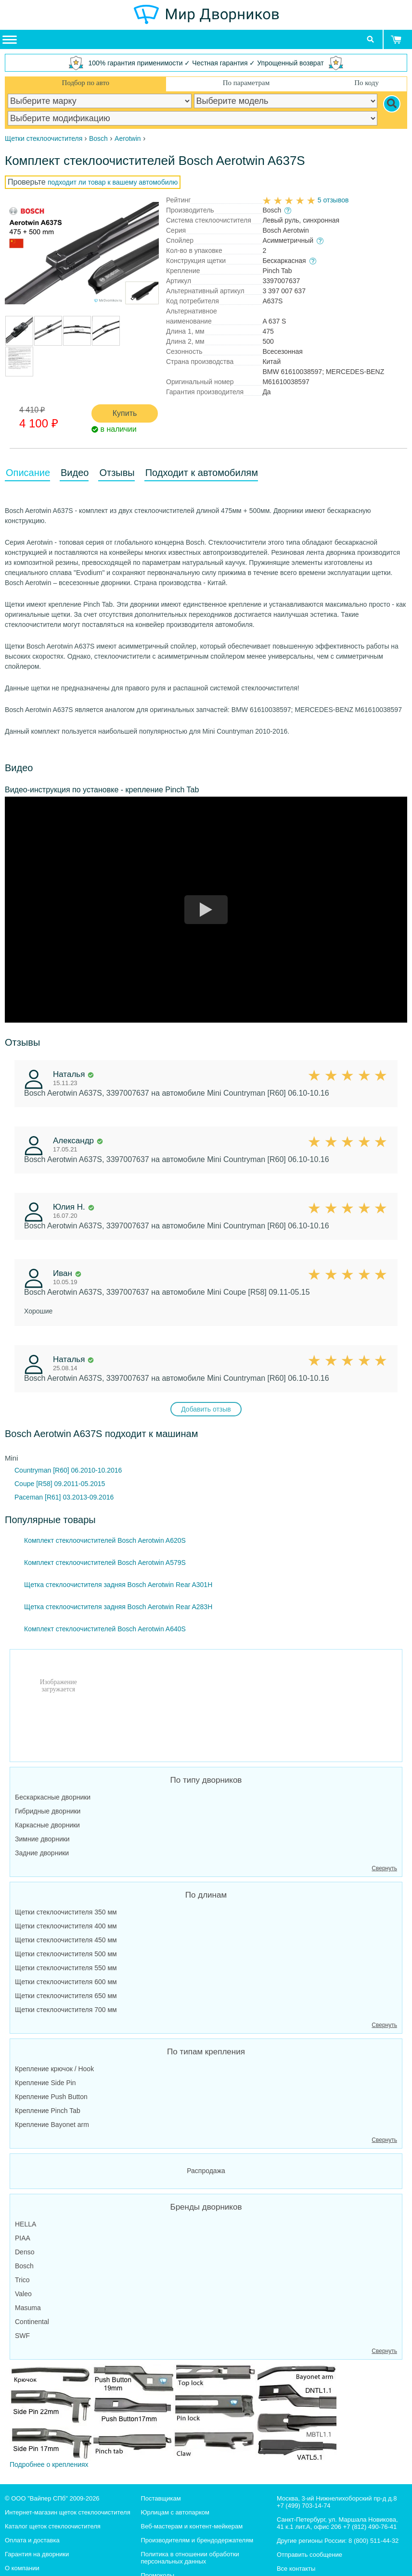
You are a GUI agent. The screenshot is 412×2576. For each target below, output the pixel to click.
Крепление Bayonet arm (52, 2124)
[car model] (286, 101)
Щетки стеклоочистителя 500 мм (66, 1954)
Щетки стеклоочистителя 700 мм (66, 2009)
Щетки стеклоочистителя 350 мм (66, 1912)
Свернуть (384, 1868)
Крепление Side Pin (45, 2083)
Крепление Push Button (51, 2097)
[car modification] (192, 118)
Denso (24, 2252)
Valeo (23, 2294)
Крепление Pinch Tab (47, 2110)
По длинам (206, 1895)
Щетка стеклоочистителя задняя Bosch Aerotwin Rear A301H (118, 1584)
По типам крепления (206, 2051)
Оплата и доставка (32, 2540)
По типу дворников (206, 1780)
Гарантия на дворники (37, 2554)
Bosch (24, 2266)
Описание (28, 472)
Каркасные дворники (47, 1825)
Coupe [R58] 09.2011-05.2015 (59, 1484)
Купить (125, 413)
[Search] (391, 104)
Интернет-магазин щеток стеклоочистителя (67, 2512)
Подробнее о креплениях (173, 2416)
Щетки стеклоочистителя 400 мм (66, 1926)
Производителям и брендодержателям (197, 2540)
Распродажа (206, 2171)
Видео (75, 472)
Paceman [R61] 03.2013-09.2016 (64, 1497)
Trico (22, 2280)
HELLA (25, 2224)
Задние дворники (42, 1853)
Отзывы (116, 472)
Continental (32, 2322)
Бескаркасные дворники (52, 1797)
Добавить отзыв (206, 1409)
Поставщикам (160, 2498)
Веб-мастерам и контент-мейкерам (192, 2526)
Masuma (28, 2308)
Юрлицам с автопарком (175, 2512)
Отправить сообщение (309, 2554)
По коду (366, 83)
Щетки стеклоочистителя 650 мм (66, 1996)
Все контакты (296, 2568)
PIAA (22, 2238)
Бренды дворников (206, 2207)
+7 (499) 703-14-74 (304, 2505)
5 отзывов (333, 200)
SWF (22, 2335)
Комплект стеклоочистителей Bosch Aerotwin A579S (105, 1562)
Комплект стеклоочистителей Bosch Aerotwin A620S (105, 1540)
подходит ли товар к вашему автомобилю (113, 182)
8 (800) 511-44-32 (373, 2540)
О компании (22, 2568)
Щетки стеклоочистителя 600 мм (66, 1982)
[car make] (100, 101)
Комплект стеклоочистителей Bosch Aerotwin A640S (105, 1629)
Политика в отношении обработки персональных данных (190, 2558)
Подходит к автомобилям (201, 472)
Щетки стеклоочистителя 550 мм (66, 1968)
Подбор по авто (85, 83)
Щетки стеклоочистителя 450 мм (66, 1940)
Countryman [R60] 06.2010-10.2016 (68, 1470)
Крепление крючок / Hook (54, 2069)
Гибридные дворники (47, 1811)
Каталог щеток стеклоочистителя (53, 2526)
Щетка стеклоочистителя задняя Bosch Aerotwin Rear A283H (118, 1607)
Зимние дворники (42, 1839)
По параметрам (246, 83)
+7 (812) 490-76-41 (370, 2526)
